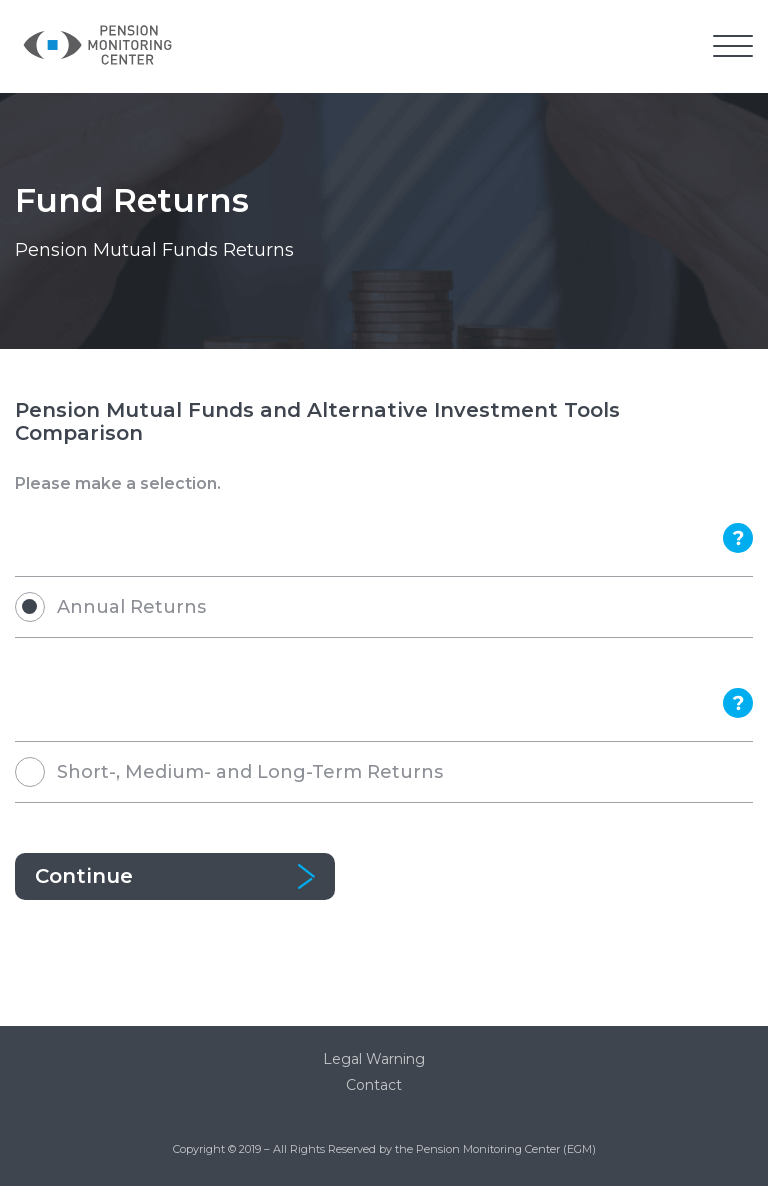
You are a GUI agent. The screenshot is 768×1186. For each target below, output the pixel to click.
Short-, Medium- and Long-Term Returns (250, 772)
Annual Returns (131, 607)
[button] (733, 47)
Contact (374, 1085)
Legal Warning (374, 1059)
